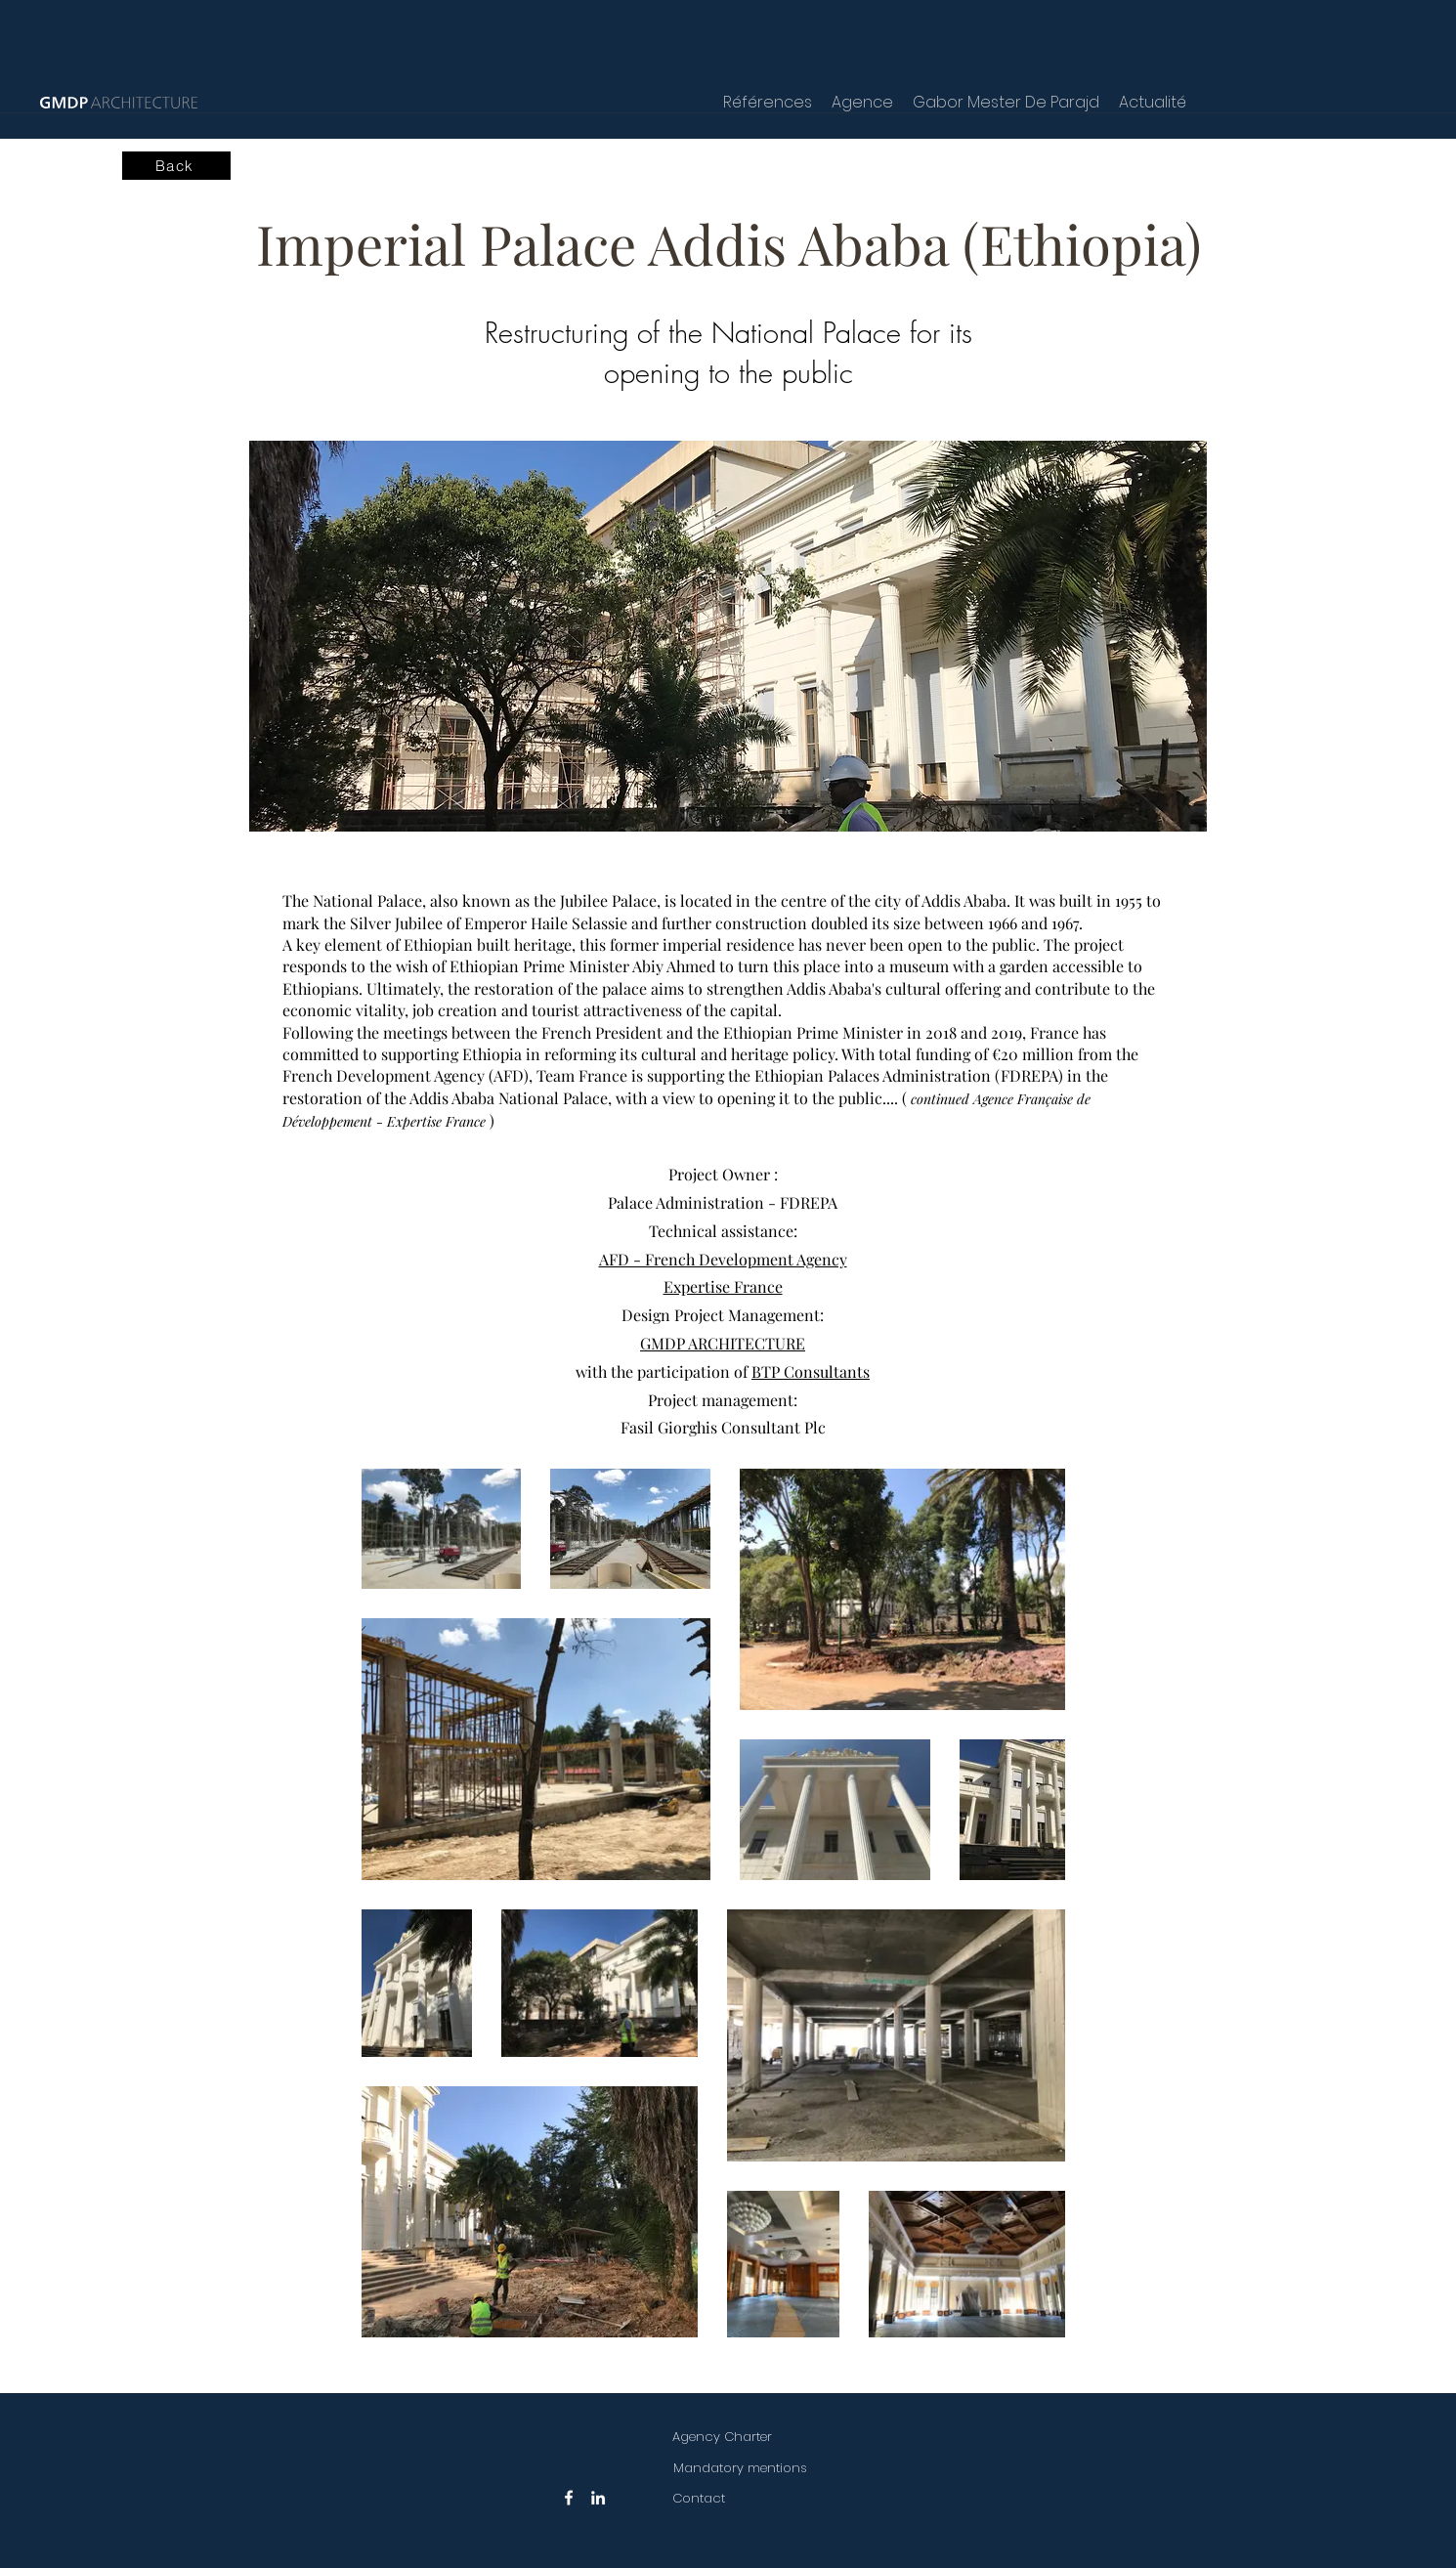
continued (940, 1099)
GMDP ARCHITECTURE (722, 1343)
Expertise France (723, 1286)
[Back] (176, 165)
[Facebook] (568, 2497)
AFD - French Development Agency (723, 1259)
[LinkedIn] (598, 2497)
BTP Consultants (810, 1371)
